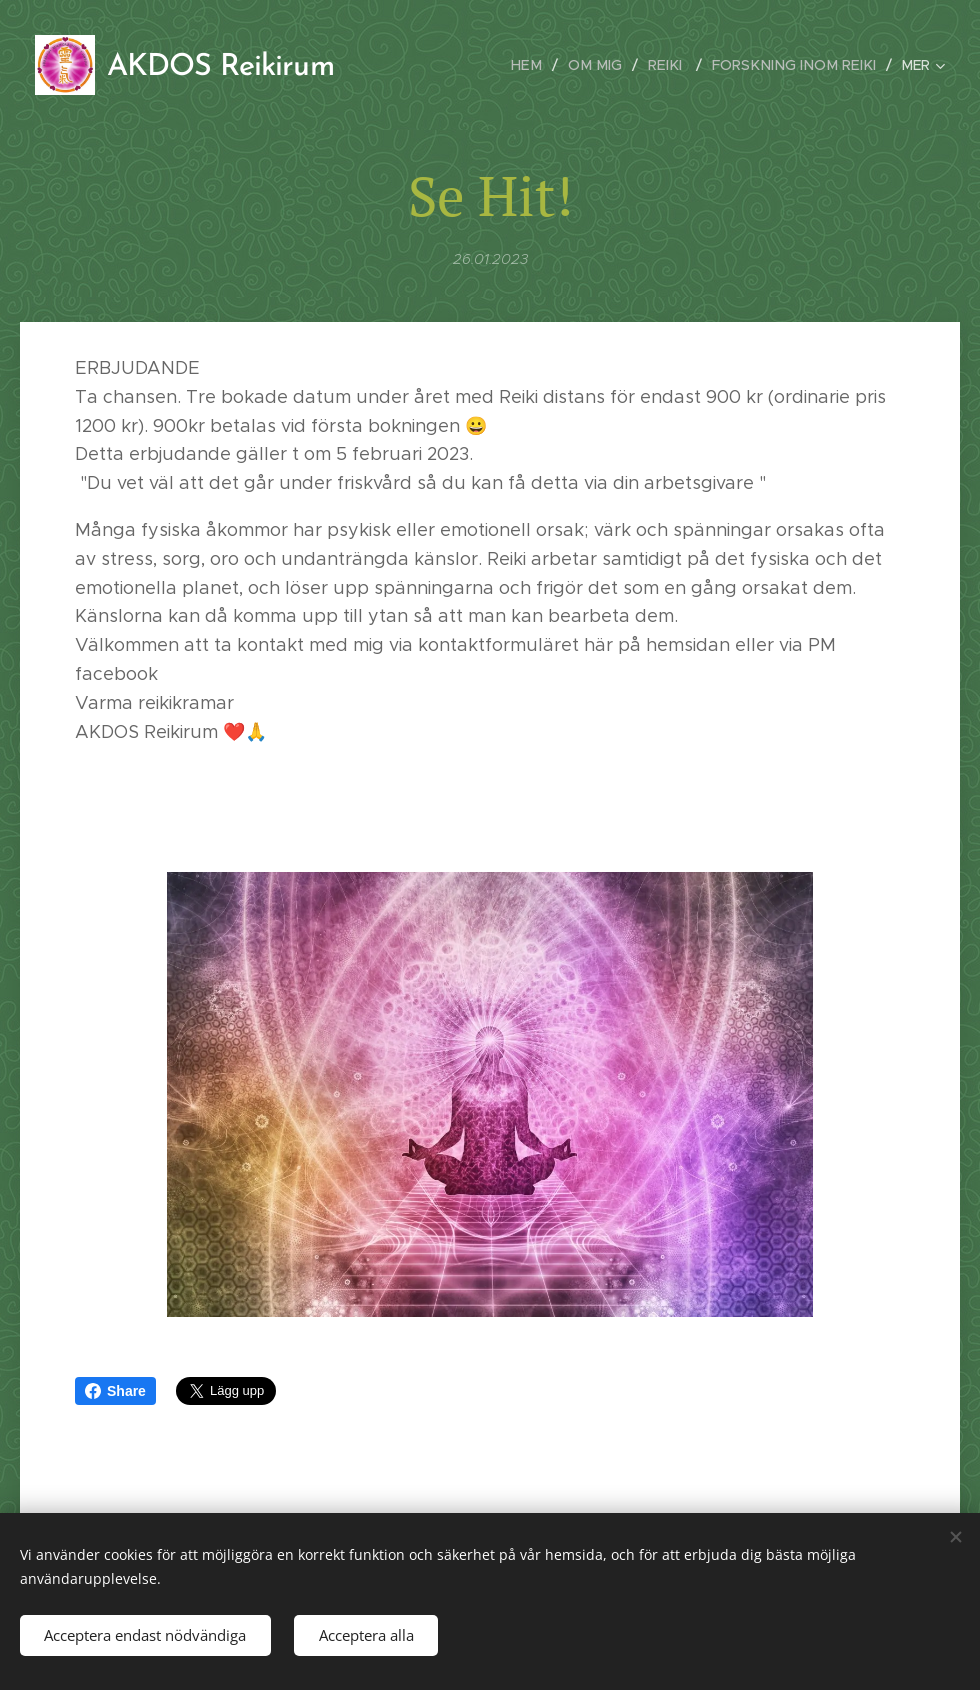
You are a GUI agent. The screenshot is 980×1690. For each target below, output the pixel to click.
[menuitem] (546, 65)
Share (115, 1391)
